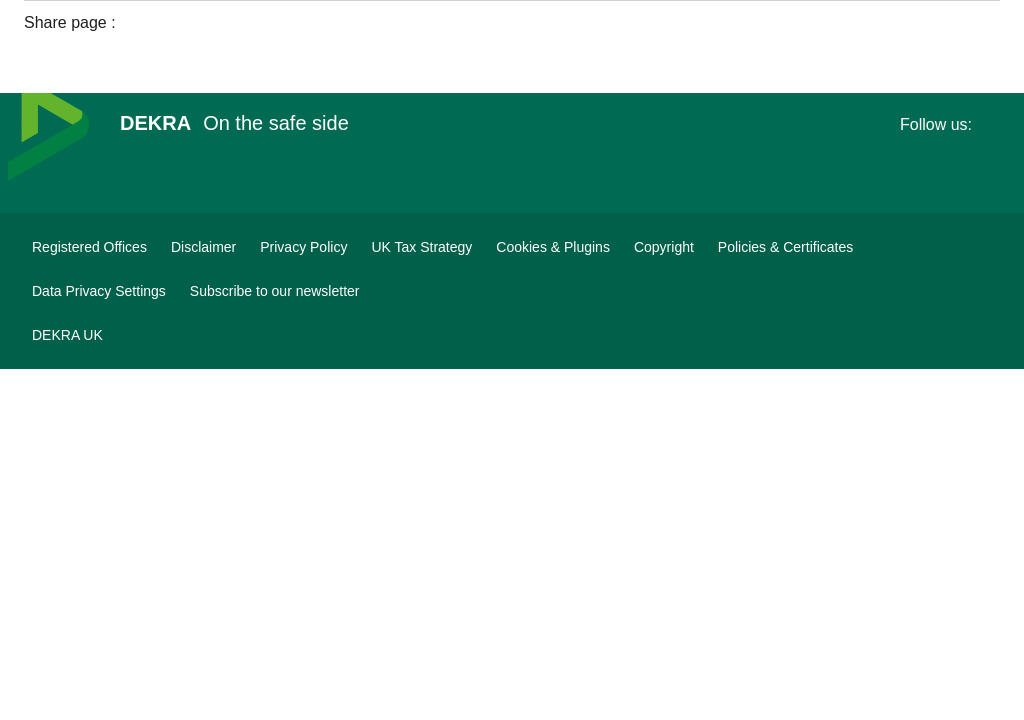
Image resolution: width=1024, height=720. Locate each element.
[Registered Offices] (89, 247)
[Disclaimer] (203, 247)
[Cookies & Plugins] (553, 247)
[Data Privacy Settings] (99, 291)
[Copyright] (664, 247)
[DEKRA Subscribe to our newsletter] (275, 291)
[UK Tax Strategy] (421, 247)
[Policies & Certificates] (785, 247)
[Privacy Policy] (303, 247)
